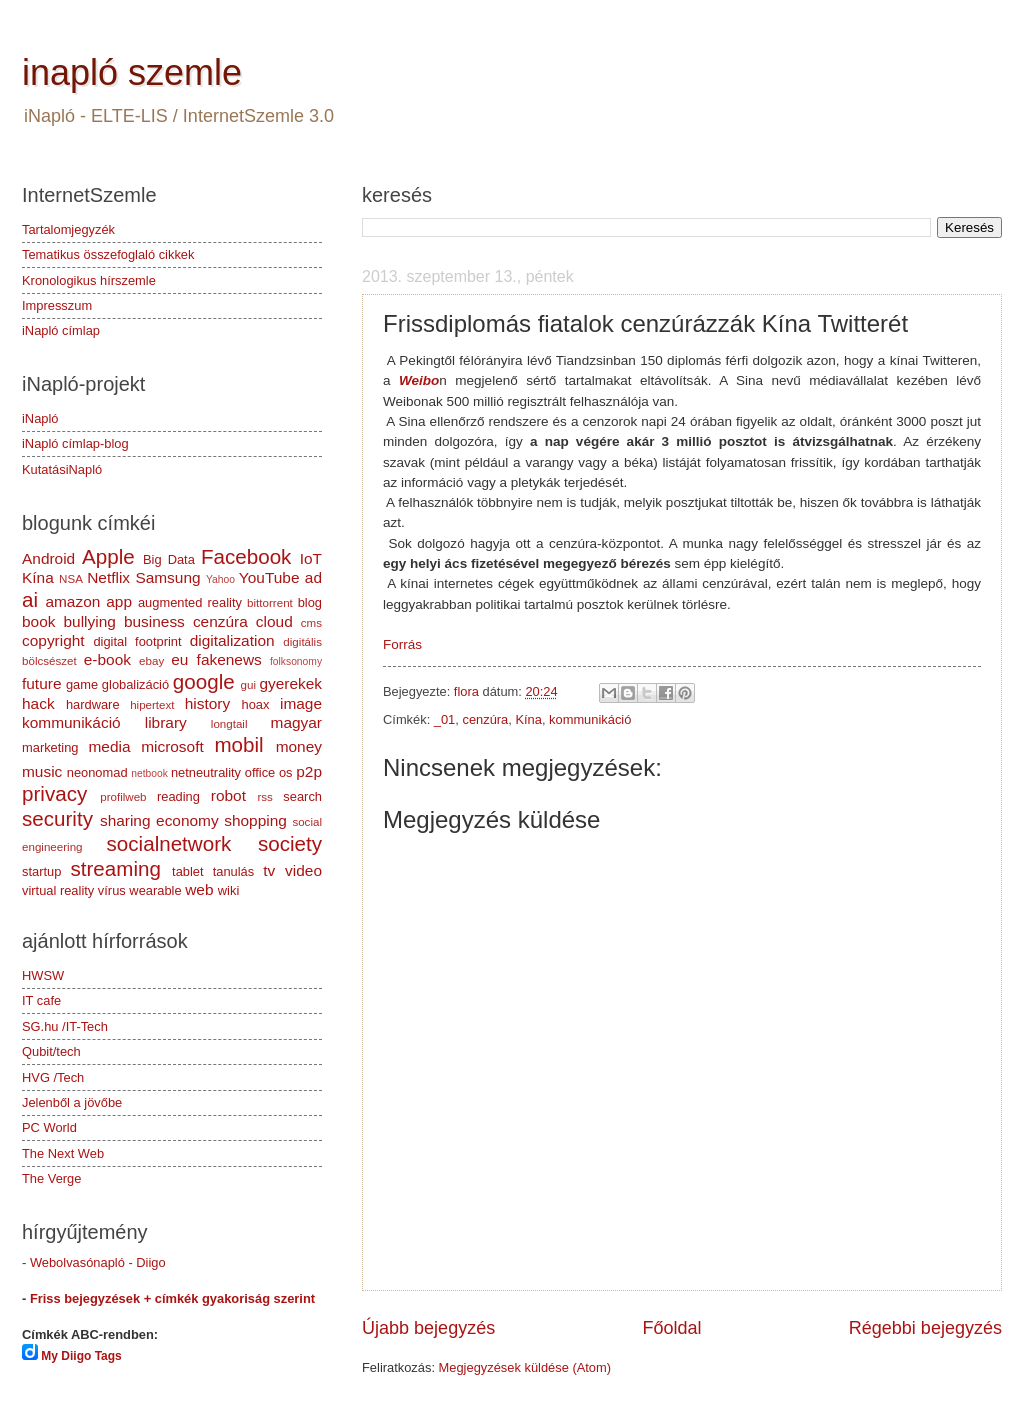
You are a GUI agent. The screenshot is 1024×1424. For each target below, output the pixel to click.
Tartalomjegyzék (68, 229)
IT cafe (41, 1000)
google (204, 681)
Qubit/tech (51, 1051)
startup (41, 871)
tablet (188, 871)
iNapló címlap (61, 330)
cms (311, 623)
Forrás (402, 644)
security (57, 818)
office (260, 772)
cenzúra (485, 719)
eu (179, 659)
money (299, 746)
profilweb (123, 797)
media (109, 746)
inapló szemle (132, 72)
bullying (90, 621)
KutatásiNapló (62, 469)
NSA (71, 579)
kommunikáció (590, 719)
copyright (53, 640)
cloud (274, 621)
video (303, 870)
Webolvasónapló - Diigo (98, 1262)
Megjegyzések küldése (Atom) (525, 1367)
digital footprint (137, 641)
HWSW (43, 975)
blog (310, 602)
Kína (528, 719)
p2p (309, 771)
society (290, 843)
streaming (115, 868)
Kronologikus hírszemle (89, 280)
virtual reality (58, 890)
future (41, 683)
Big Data (169, 559)
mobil (238, 744)
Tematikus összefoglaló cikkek (108, 254)
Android (48, 558)
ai (30, 599)
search (302, 796)
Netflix (108, 577)
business (154, 621)
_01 (444, 719)
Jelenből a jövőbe (72, 1102)
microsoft (172, 746)
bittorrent (270, 603)
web (199, 889)
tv (269, 870)
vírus (112, 890)
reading (178, 796)
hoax (255, 704)
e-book (107, 659)
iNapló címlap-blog (75, 443)
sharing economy (159, 820)
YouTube (269, 577)
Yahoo (220, 579)
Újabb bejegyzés (428, 1328)
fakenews (229, 659)
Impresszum (57, 305)
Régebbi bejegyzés (925, 1328)
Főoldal (671, 1328)
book (38, 621)
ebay (151, 661)
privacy (54, 793)
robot (228, 795)
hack (38, 703)
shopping (255, 820)
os (286, 772)
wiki (228, 890)
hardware (93, 704)
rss (264, 797)
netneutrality (206, 772)
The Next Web (63, 1153)
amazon (72, 601)
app (119, 601)
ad (313, 577)
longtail (229, 724)
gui (248, 685)
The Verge (51, 1178)
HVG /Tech (53, 1077)
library (166, 722)
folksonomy (296, 661)
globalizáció (135, 684)
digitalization (232, 640)
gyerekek (290, 683)
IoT (311, 558)
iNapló (40, 418)
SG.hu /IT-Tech (65, 1026)
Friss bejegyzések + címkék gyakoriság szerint (172, 1298)
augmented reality (190, 602)
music (42, 771)
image (301, 703)
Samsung (167, 577)
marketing (50, 747)
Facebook (246, 556)
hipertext (152, 705)
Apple (108, 556)
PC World (49, 1127)
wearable (155, 890)
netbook (149, 773)
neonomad (97, 772)
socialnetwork (169, 843)
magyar (296, 722)
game (82, 684)
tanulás (234, 871)
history (207, 703)
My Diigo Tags (81, 1356)
